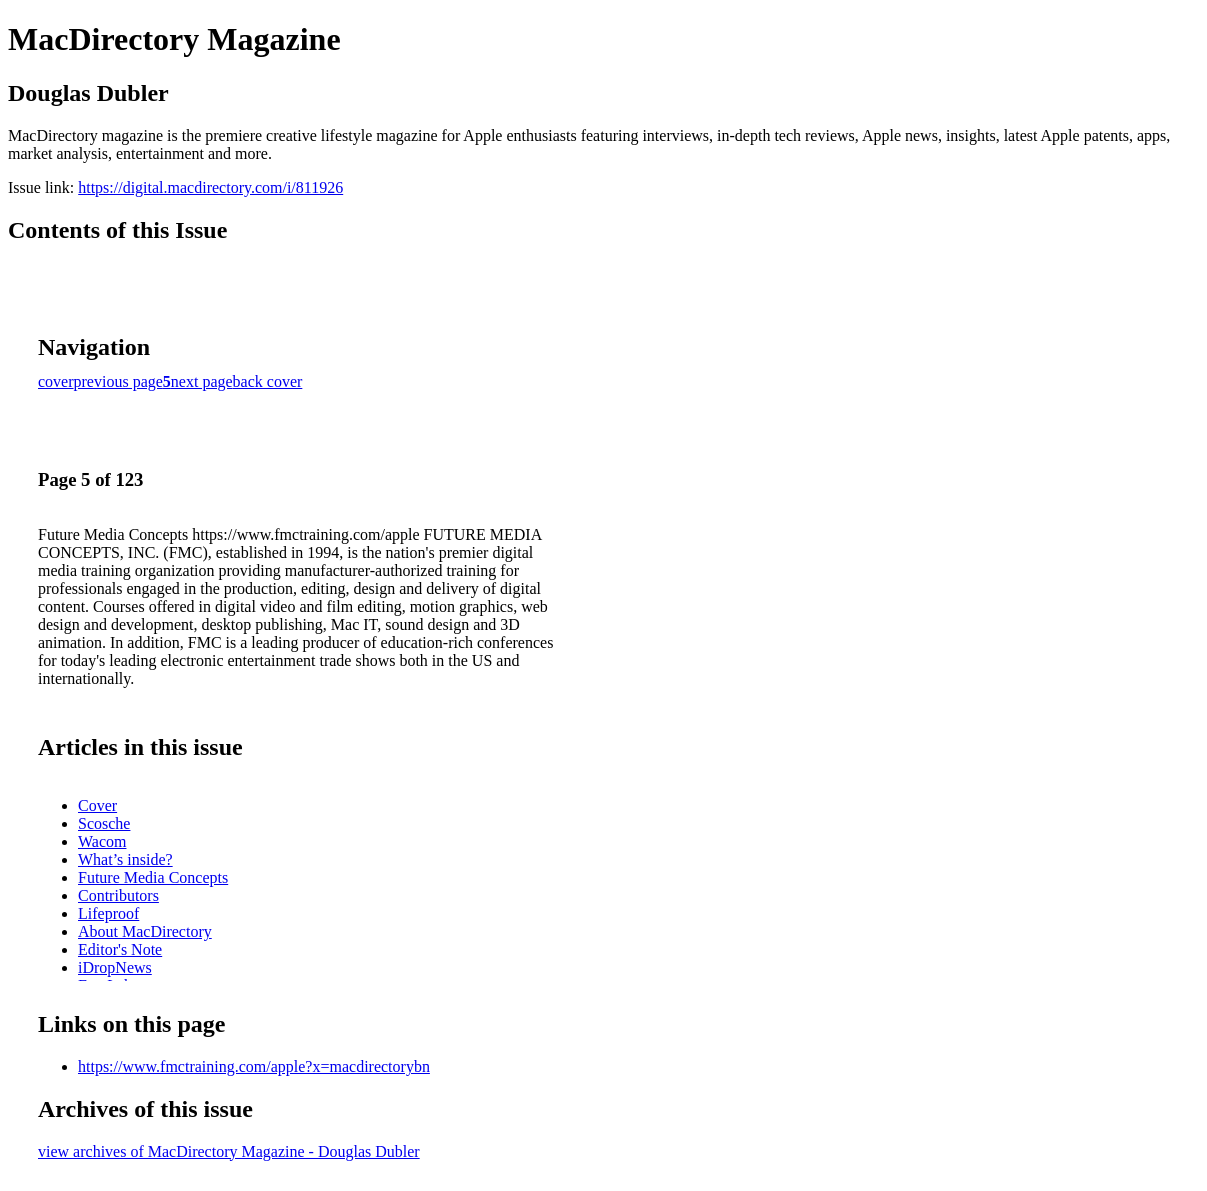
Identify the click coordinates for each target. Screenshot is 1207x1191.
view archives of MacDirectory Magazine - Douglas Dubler (229, 1151)
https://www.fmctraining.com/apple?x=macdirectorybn (254, 1066)
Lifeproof (108, 913)
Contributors (118, 895)
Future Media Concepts (153, 877)
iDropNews (115, 967)
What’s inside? (125, 859)
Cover (97, 805)
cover (56, 381)
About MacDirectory (145, 931)
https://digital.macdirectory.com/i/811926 (210, 187)
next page (202, 381)
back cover (268, 381)
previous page (118, 381)
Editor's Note (120, 949)
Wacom (102, 841)
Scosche (104, 823)
